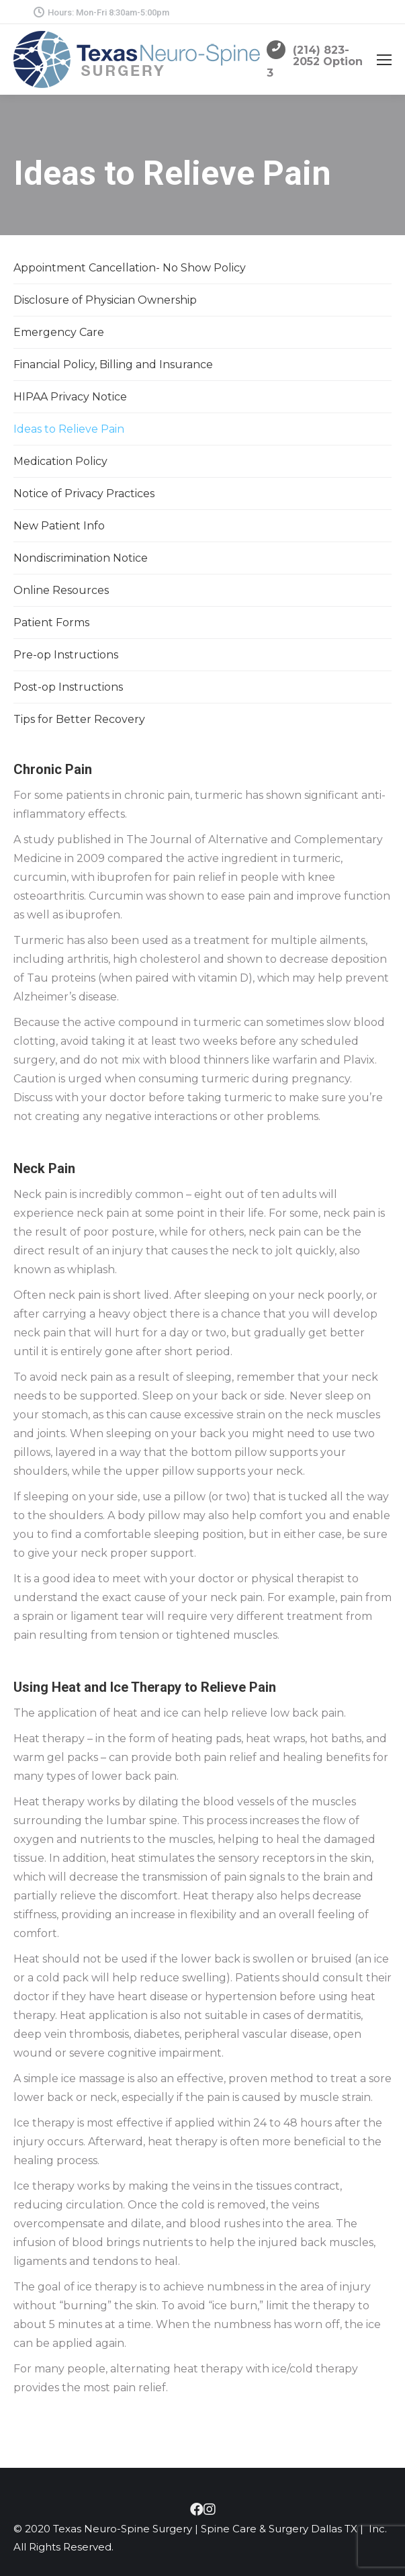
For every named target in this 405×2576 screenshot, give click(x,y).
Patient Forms (51, 622)
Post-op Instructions (68, 687)
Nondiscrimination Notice (80, 558)
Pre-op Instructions (65, 654)
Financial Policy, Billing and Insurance (113, 364)
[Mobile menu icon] (384, 59)
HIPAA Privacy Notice (70, 396)
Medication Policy (60, 461)
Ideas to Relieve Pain (68, 429)
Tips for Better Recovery (79, 719)
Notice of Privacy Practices (83, 493)
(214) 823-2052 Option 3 (315, 61)
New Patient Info (59, 525)
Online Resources (61, 590)
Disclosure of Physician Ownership (105, 300)
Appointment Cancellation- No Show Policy (129, 267)
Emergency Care (58, 332)
